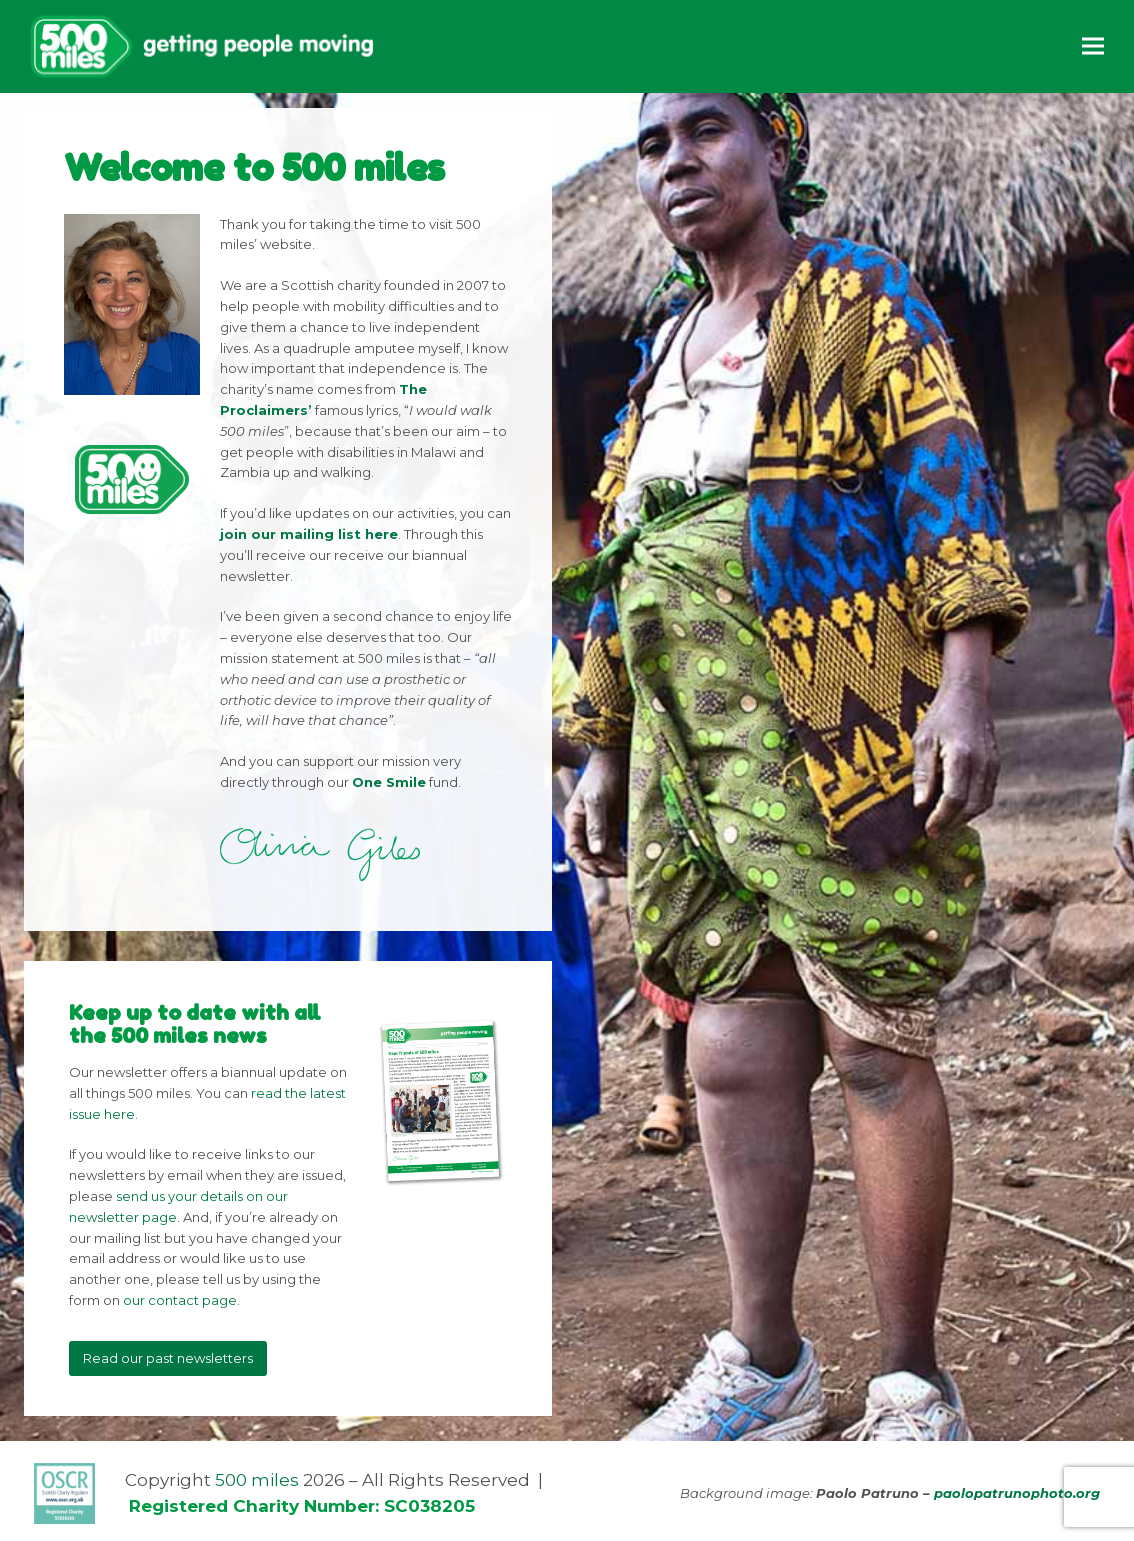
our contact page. (181, 1300)
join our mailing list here (309, 534)
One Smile (389, 782)
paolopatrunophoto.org (1017, 1493)
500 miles (257, 1480)
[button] (1093, 46)
